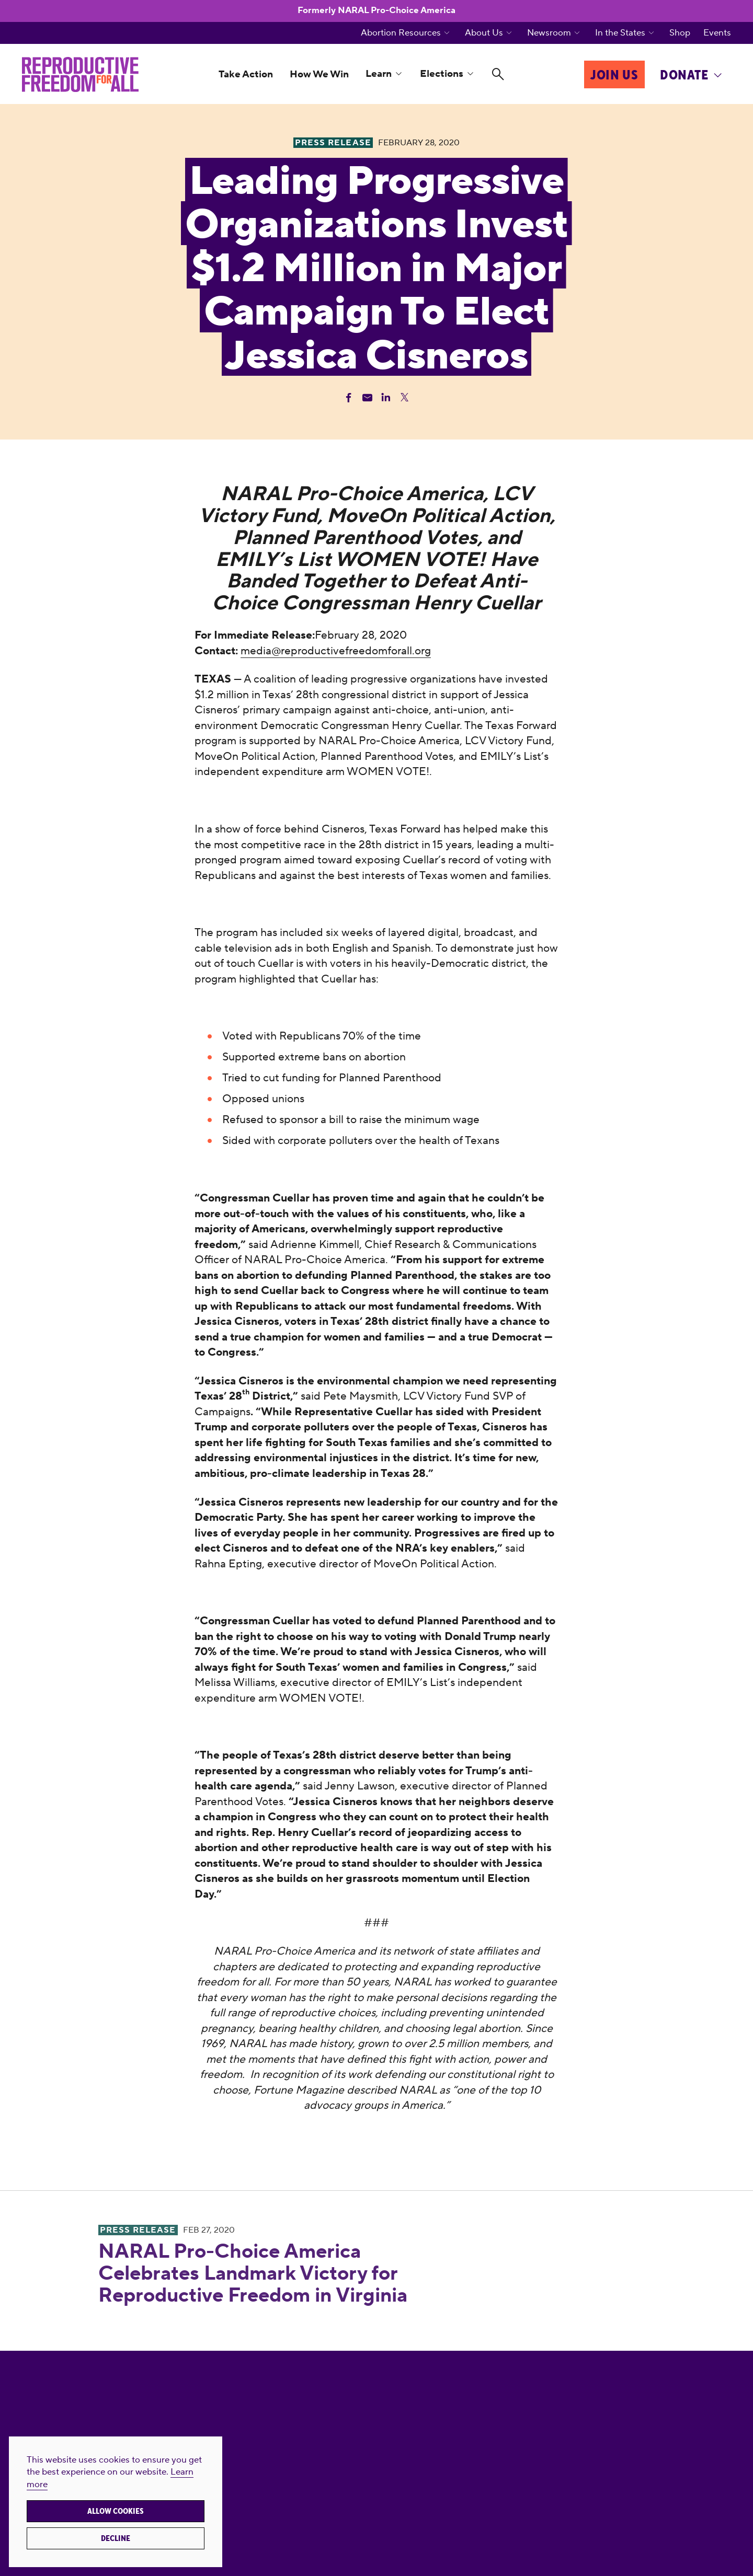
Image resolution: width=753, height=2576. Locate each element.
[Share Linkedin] (385, 397)
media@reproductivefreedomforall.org (336, 651)
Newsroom (549, 33)
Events (717, 33)
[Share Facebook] (348, 397)
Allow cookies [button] (115, 2511)
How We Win (319, 74)
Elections (441, 73)
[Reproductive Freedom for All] (80, 74)
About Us (484, 33)
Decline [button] (115, 2538)
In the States (620, 33)
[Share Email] (367, 397)
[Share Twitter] (404, 397)
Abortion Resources (401, 33)
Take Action (246, 74)
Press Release (138, 2230)
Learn (379, 73)
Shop (679, 33)
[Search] (498, 74)
